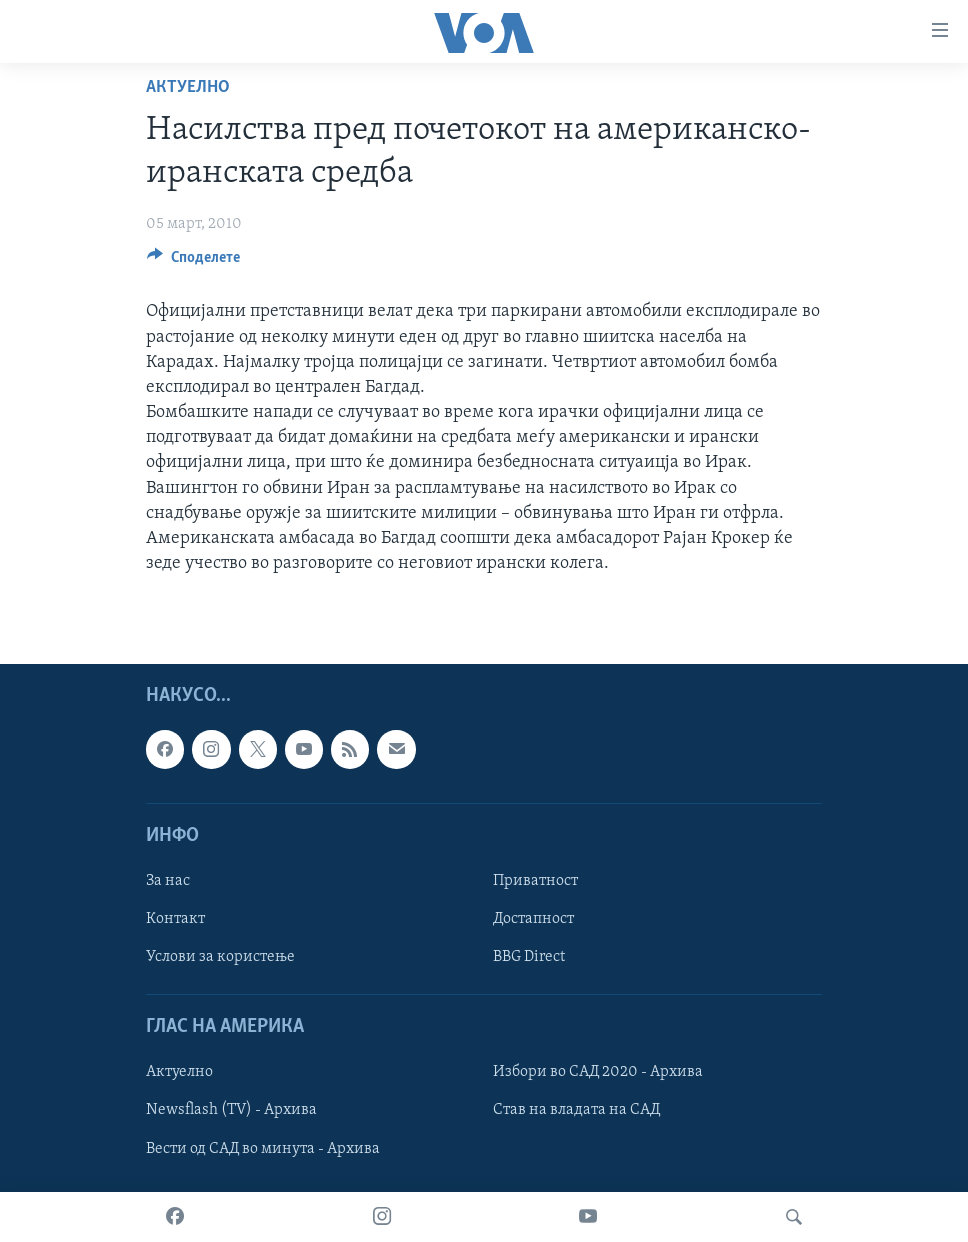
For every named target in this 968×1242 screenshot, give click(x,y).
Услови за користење (220, 957)
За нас (168, 881)
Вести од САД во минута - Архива (263, 1149)
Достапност (533, 919)
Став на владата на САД (576, 1111)
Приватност (535, 881)
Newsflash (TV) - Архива (231, 1111)
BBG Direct (529, 957)
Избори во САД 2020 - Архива (598, 1073)
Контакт (175, 919)
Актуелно (188, 87)
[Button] (193, 262)
